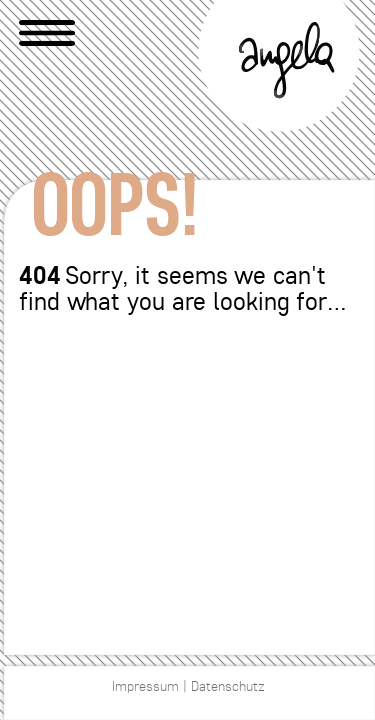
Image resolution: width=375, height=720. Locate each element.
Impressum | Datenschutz (188, 687)
